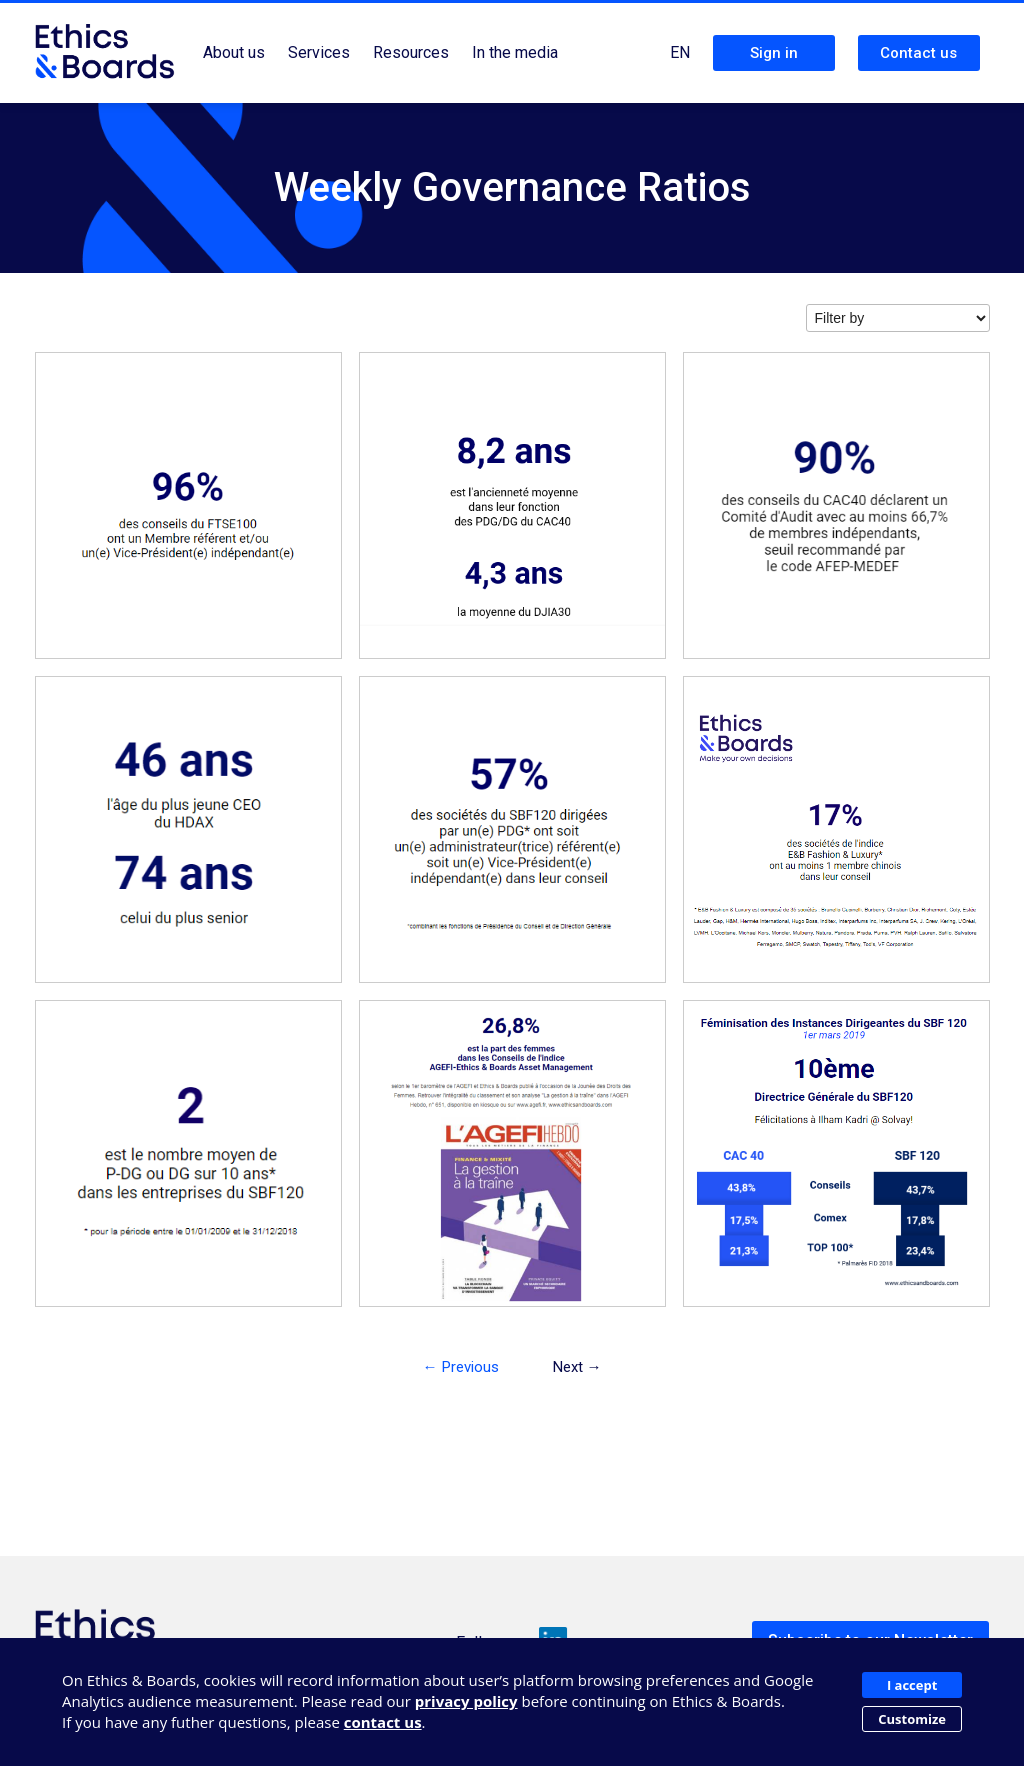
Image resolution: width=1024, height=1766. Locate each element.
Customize (912, 1719)
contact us (383, 1722)
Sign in (774, 53)
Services (319, 52)
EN (680, 52)
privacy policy (466, 1701)
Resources (411, 52)
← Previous (461, 1367)
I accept (912, 1685)
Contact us (918, 53)
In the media (515, 52)
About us (234, 52)
